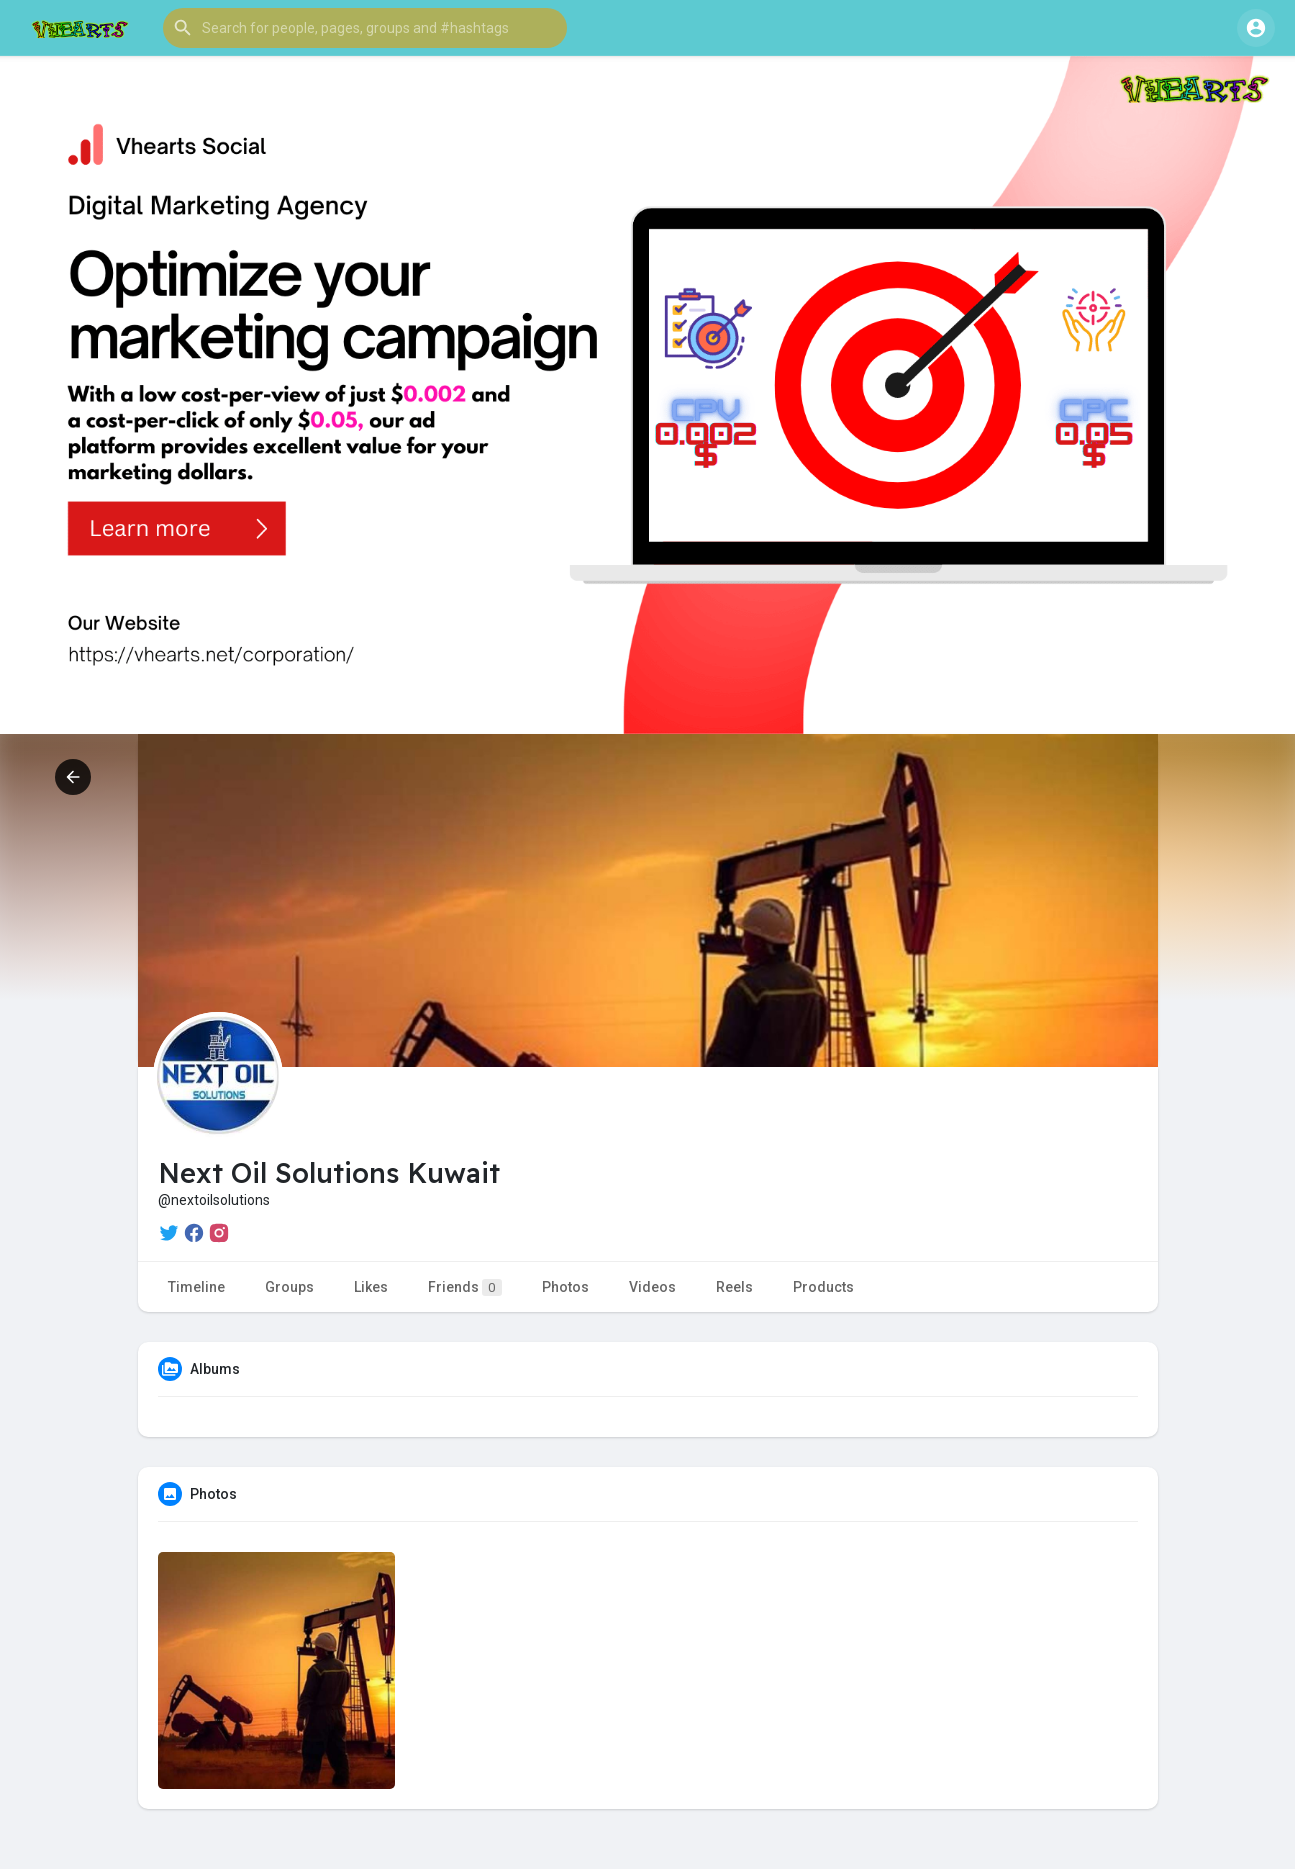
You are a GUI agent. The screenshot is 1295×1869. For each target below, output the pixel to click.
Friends (465, 1287)
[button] (365, 28)
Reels (734, 1287)
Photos (565, 1287)
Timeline (196, 1287)
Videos (652, 1287)
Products (823, 1287)
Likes (371, 1287)
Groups (289, 1287)
